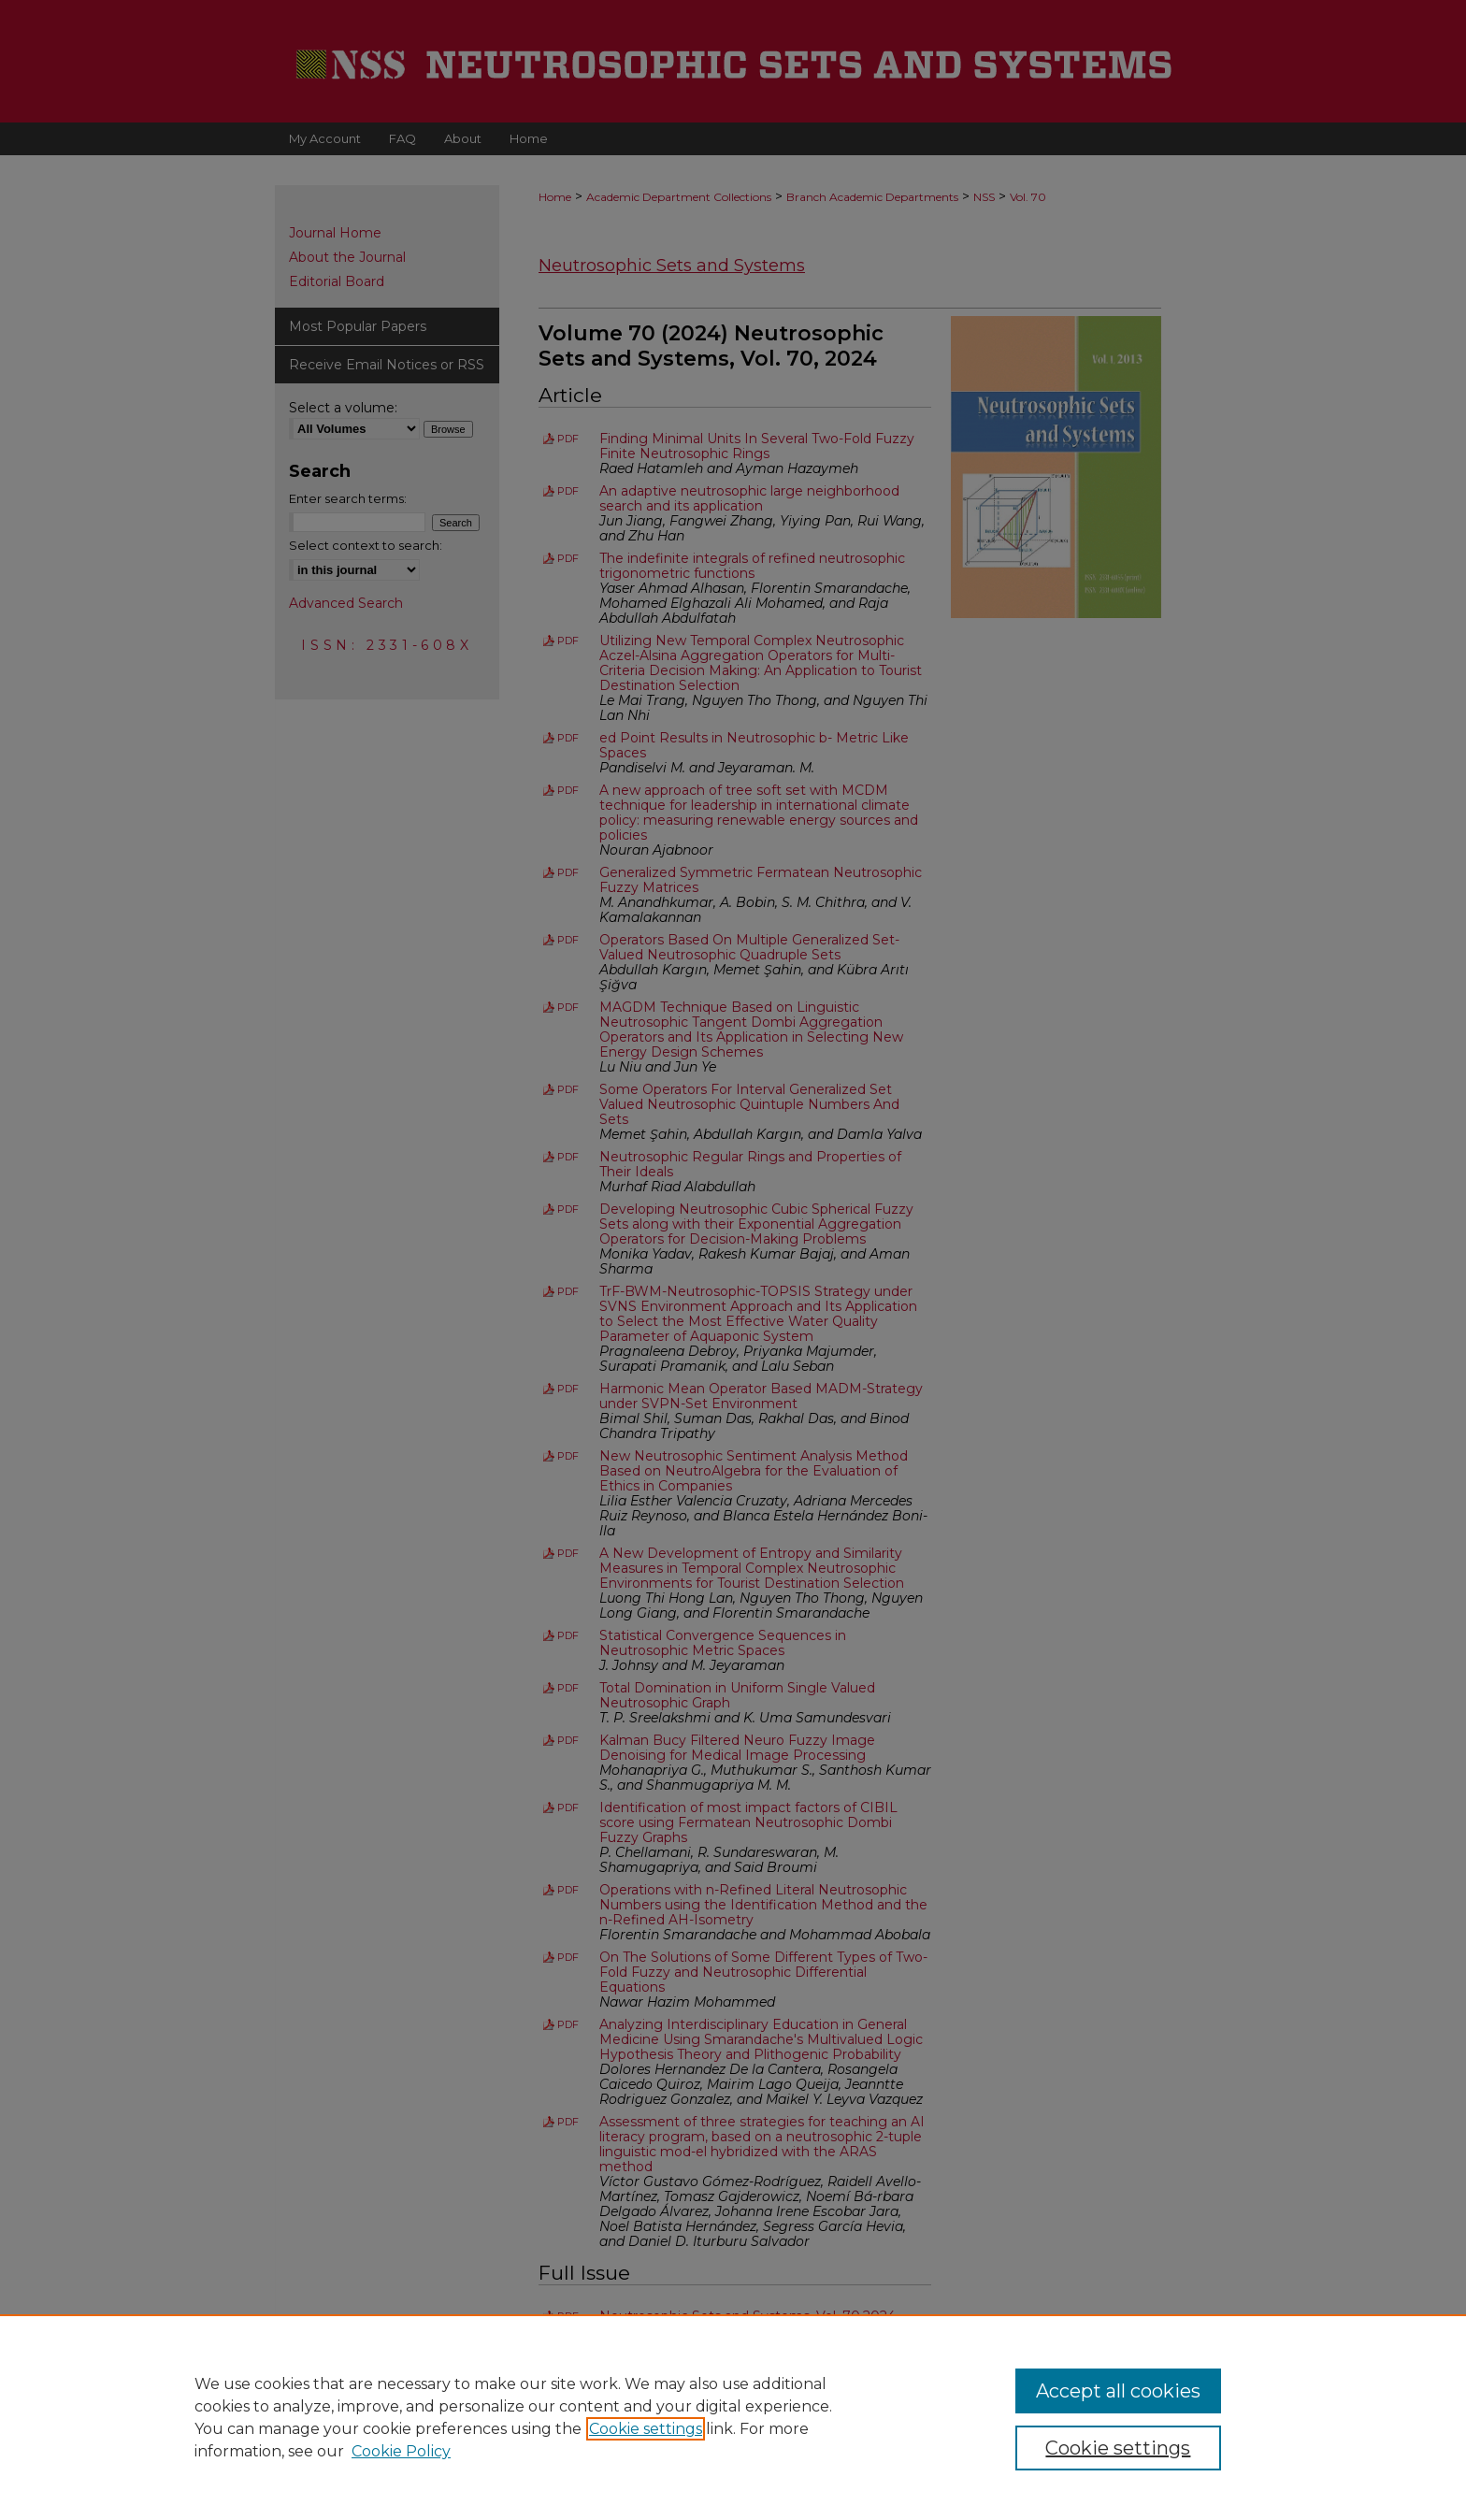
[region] (733, 2417)
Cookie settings (645, 2429)
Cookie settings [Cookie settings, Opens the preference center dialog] (1117, 2448)
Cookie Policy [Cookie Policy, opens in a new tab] (401, 2451)
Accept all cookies (1118, 2391)
